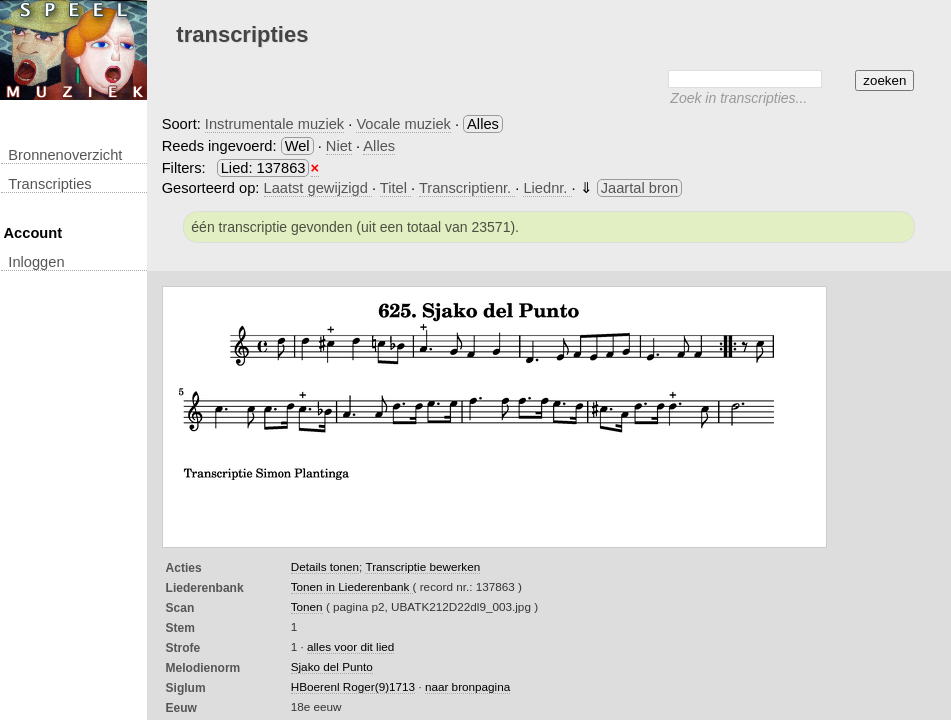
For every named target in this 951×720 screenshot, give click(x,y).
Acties (184, 568)
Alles (379, 146)
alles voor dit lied (350, 646)
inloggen (36, 262)
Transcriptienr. (467, 188)
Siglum (186, 688)
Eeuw (181, 708)
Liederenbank (205, 588)
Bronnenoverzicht (65, 155)
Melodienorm (203, 668)
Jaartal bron (639, 188)
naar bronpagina (467, 686)
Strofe (183, 648)
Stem (180, 628)
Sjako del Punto (332, 666)
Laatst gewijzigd (318, 188)
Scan (180, 608)
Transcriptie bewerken (422, 566)
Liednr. (547, 188)
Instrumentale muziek (274, 124)
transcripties (49, 184)
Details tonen (325, 566)
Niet (339, 146)
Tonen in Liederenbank (352, 586)
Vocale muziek (403, 124)
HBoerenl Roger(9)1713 (353, 686)
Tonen (307, 606)
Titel (395, 188)
